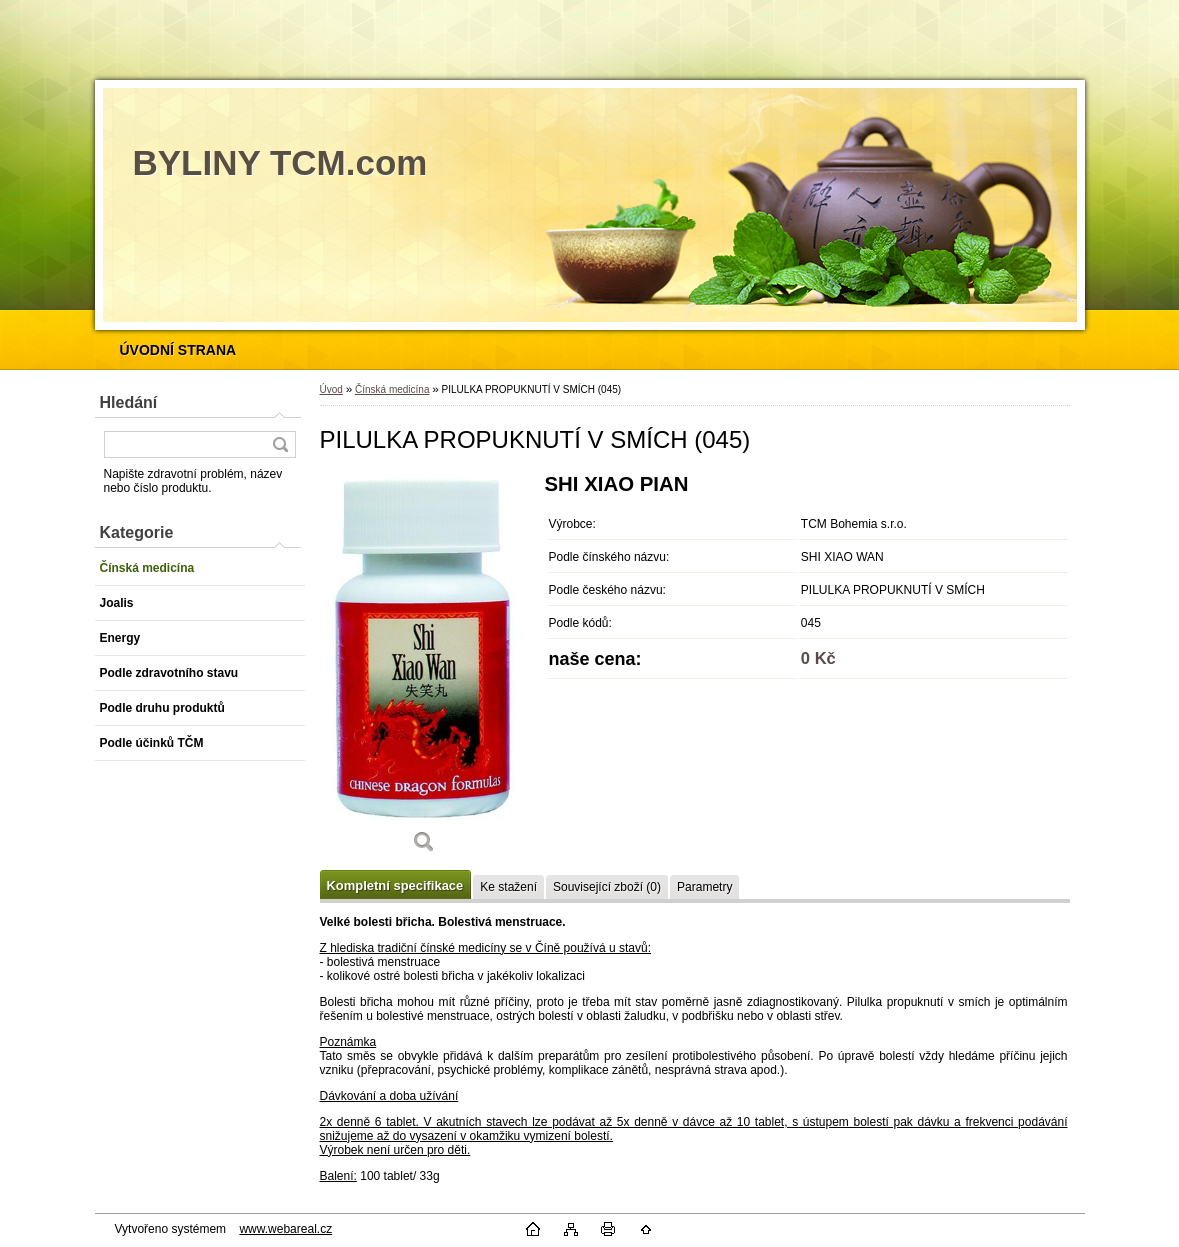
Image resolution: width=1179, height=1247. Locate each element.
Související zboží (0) (607, 887)
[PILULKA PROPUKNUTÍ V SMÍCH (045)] (425, 670)
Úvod (331, 389)
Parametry (704, 887)
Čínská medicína (392, 389)
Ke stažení (508, 887)
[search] (280, 444)
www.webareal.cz (285, 1229)
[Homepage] (178, 350)
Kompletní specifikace (395, 885)
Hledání (129, 402)
